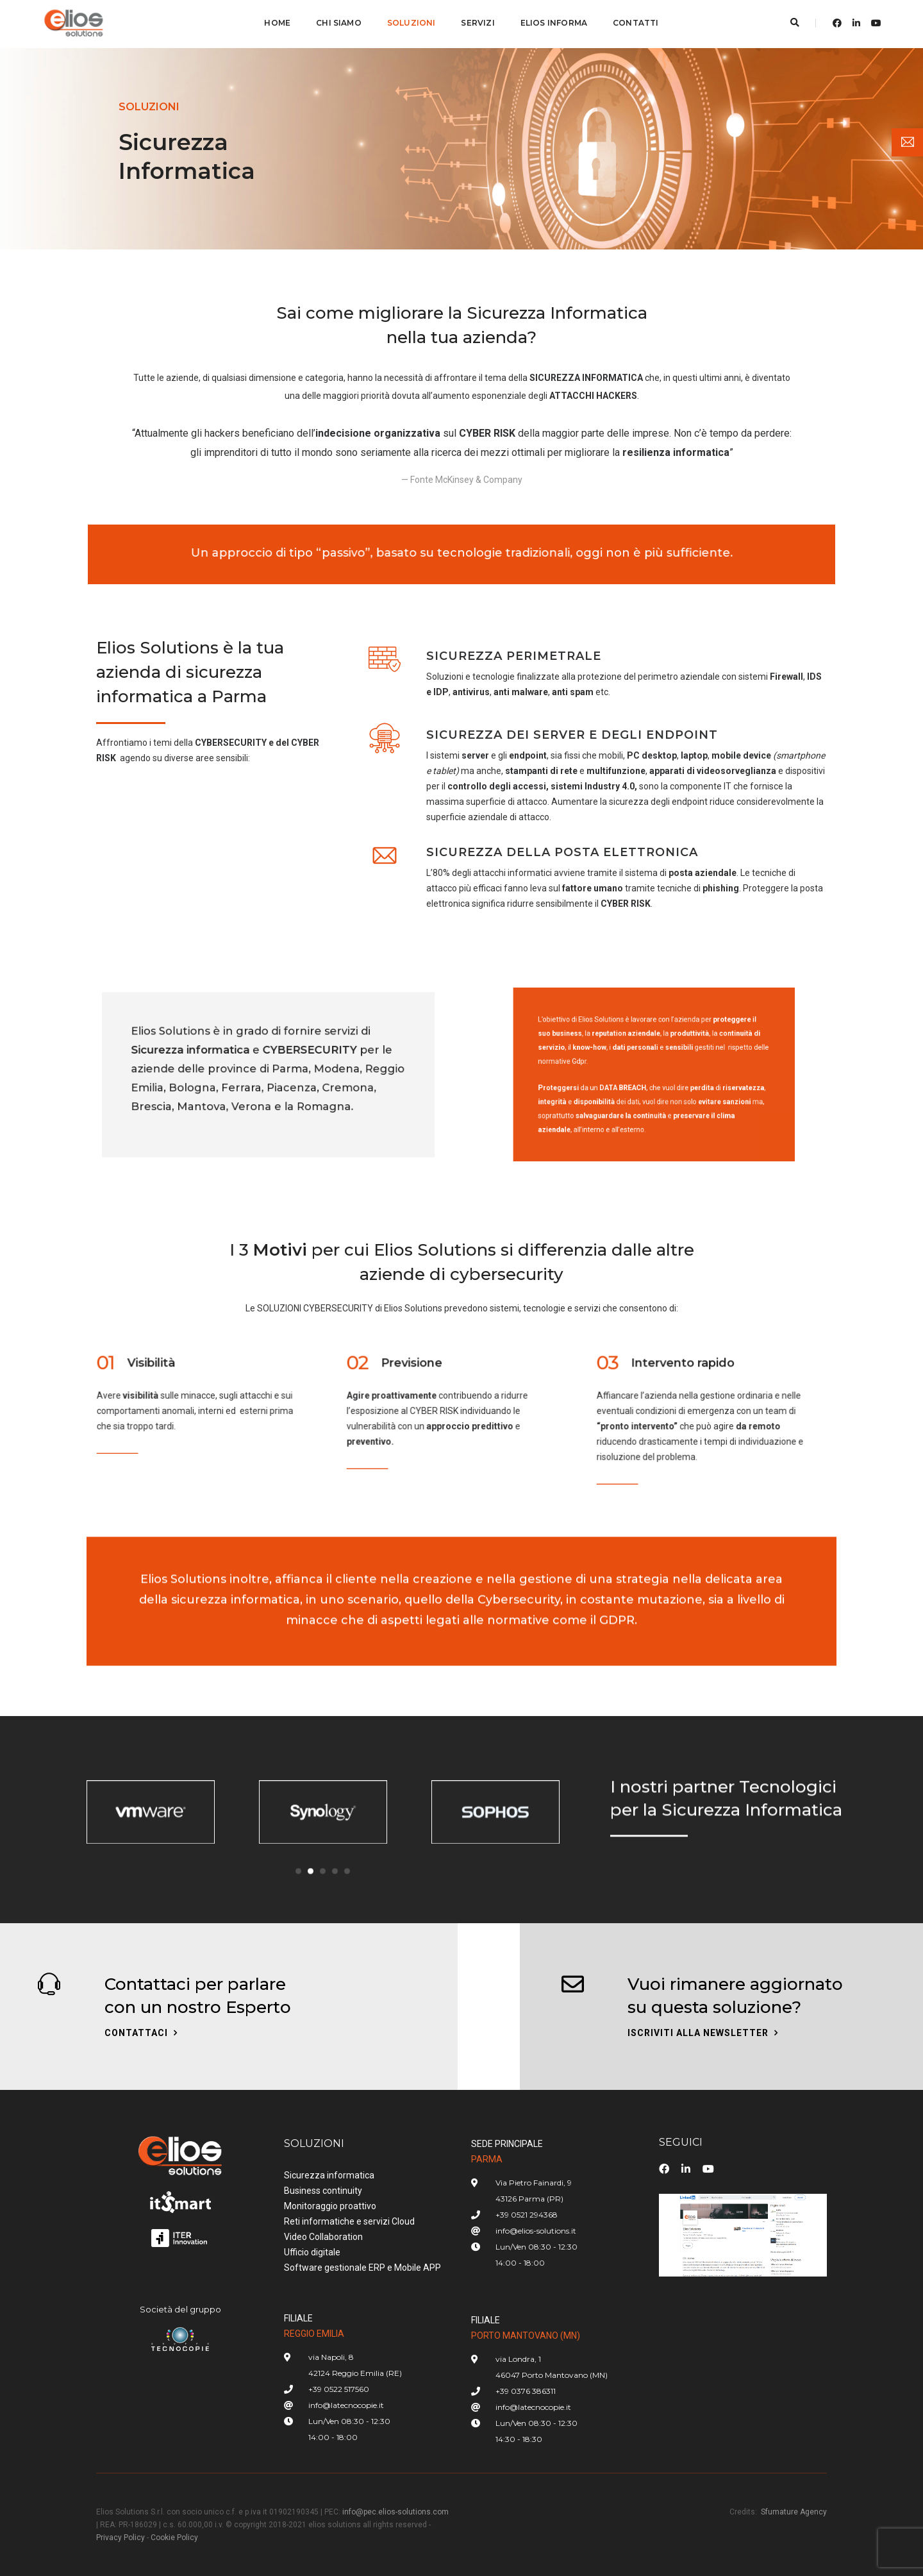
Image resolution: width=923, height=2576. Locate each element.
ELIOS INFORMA (553, 23)
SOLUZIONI (411, 23)
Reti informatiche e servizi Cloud (349, 2221)
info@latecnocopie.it (346, 2405)
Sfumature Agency (794, 2511)
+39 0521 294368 (526, 2214)
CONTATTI (635, 23)
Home (277, 23)
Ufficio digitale (312, 2252)
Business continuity (323, 2190)
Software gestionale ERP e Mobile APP (362, 2267)
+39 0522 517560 (338, 2389)
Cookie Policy (174, 2537)
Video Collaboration (323, 2237)
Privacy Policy (120, 2537)
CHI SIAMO (339, 23)
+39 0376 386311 (525, 2391)
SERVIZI (477, 23)
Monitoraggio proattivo (330, 2206)
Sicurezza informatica (329, 2175)
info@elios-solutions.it (535, 2230)
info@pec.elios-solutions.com (395, 2511)
